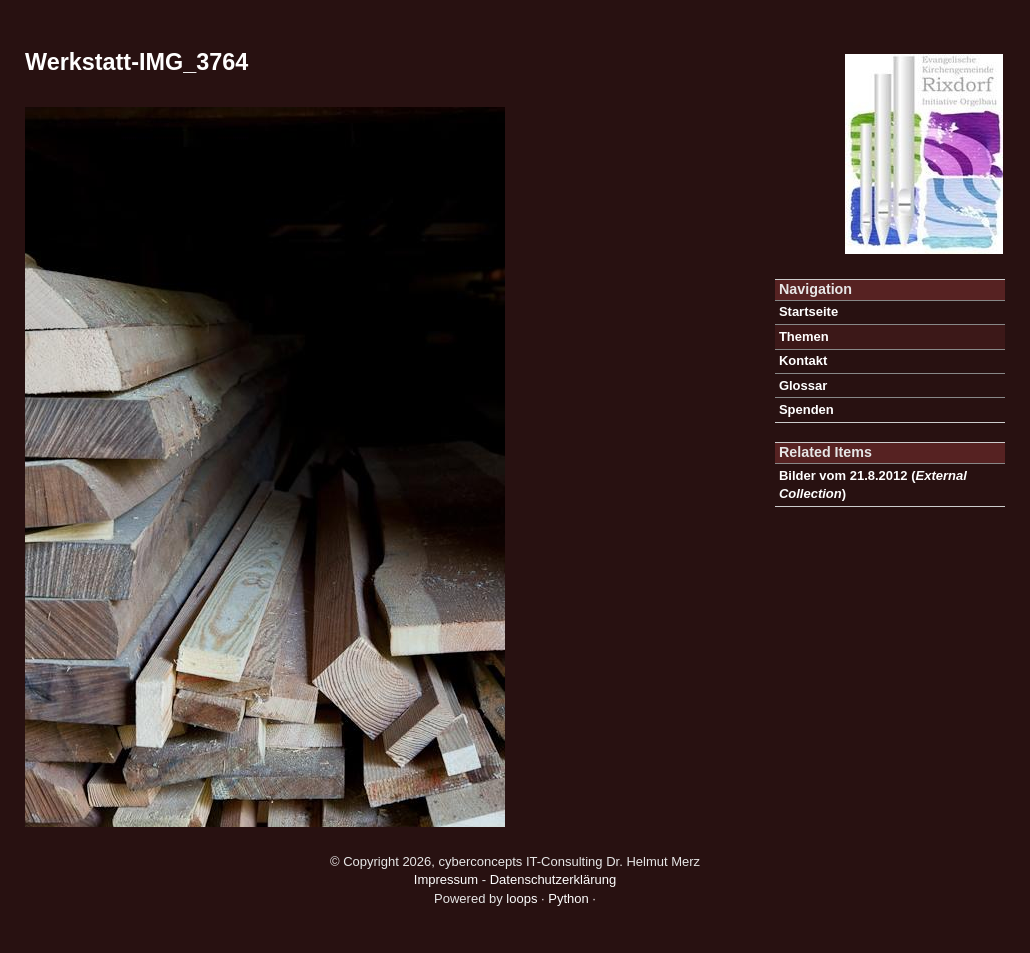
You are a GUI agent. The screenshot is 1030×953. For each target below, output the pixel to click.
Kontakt (803, 360)
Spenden (806, 409)
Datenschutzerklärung (553, 879)
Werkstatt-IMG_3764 (136, 62)
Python (568, 898)
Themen (804, 336)
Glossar (803, 385)
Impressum (446, 879)
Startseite (808, 311)
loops (521, 898)
